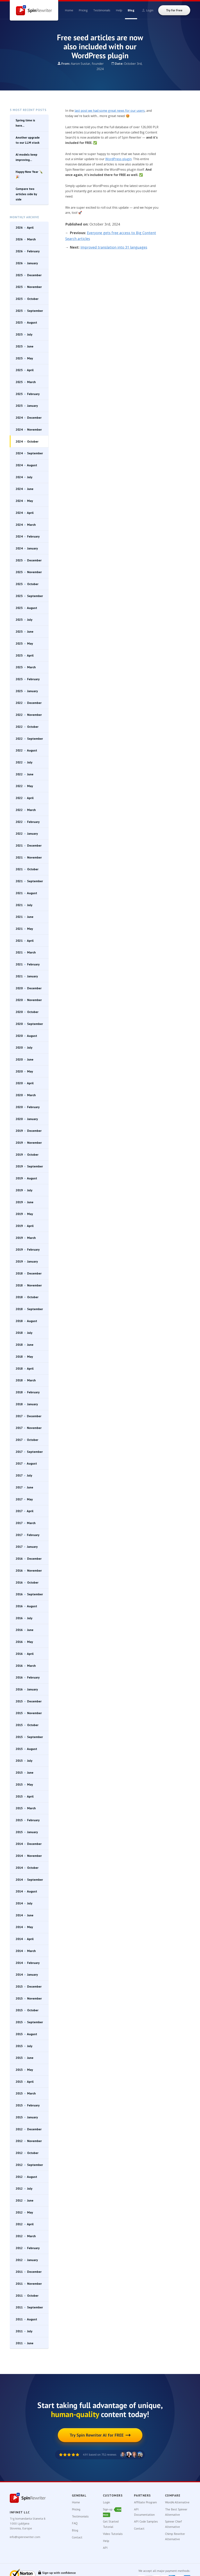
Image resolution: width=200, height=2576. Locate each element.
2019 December (29, 1131)
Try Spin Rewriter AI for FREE (100, 2435)
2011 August (26, 2319)
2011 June (24, 2343)
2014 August (26, 1891)
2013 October (27, 2010)
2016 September (29, 1594)
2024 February (28, 536)
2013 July (24, 2046)
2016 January (27, 1689)
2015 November (29, 1713)
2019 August (26, 1178)
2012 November (29, 2141)
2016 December (29, 1558)
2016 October (27, 1582)
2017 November (29, 1428)
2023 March (26, 667)
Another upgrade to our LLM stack (28, 140)
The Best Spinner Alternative (176, 2511)
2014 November (29, 1856)
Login (147, 10)
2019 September (29, 1166)
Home (69, 10)
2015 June (24, 1772)
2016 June (24, 1630)
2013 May (24, 2070)
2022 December (29, 703)
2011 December (29, 2272)
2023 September (29, 596)
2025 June (24, 346)
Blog (131, 10)
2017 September (29, 1452)
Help (119, 10)
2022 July (24, 762)
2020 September (29, 1024)
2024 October (27, 441)
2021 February (28, 964)
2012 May (24, 2212)
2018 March (26, 1380)
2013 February (28, 2105)
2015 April (25, 1796)
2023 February (28, 679)
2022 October (27, 727)
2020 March (26, 1095)
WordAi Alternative (177, 2502)
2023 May (24, 643)
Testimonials (101, 10)
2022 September (29, 739)
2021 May (24, 929)
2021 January (27, 976)
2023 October (27, 584)
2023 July (24, 619)
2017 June (24, 1487)
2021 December (29, 845)
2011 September (29, 2307)
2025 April (25, 370)
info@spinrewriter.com (25, 2537)
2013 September (29, 2022)
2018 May (24, 1356)
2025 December (29, 275)
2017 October (27, 1440)
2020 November (29, 1000)
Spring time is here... (25, 122)
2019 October (27, 1154)
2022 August (26, 750)
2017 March (26, 1523)
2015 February (28, 1820)
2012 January (27, 2260)
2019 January (27, 1261)
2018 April (25, 1368)
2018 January (27, 1404)
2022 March (26, 810)
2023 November (29, 572)
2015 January (27, 1832)
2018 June (24, 1345)
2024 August (26, 465)
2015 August (26, 1749)
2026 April (25, 227)
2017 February (27, 1535)
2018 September (29, 1309)
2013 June (24, 2058)
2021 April (25, 941)
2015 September (29, 1737)
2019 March (26, 1238)
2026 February (28, 251)
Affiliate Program (145, 2502)
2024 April (25, 513)
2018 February (28, 1392)
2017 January (27, 1547)
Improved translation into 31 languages (113, 247)
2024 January (27, 548)
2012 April (25, 2224)
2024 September (29, 453)
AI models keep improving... (26, 157)
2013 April (25, 2082)
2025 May (24, 358)
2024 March (26, 525)
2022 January (27, 833)
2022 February (28, 822)
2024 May (24, 501)
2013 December (29, 1986)
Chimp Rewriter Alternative (175, 2536)
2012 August (26, 2177)
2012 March (26, 2236)
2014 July (24, 1903)
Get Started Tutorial (111, 2524)
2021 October (27, 869)
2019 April (25, 1226)
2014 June (24, 1915)
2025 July (24, 334)
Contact (77, 2537)
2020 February (28, 1107)
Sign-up (112, 2512)
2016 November (29, 1570)
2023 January (27, 691)
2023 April (25, 655)
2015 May (24, 1784)
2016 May (24, 1642)
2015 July (24, 1760)
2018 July (24, 1333)
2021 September (29, 881)
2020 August (26, 1036)
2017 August (26, 1463)
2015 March (26, 1808)
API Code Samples (146, 2521)
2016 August (26, 1606)
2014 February (28, 1963)
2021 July (24, 905)
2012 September (29, 2165)
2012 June (24, 2200)
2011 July (24, 2331)
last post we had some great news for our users (110, 110)
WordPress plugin (118, 159)
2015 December (29, 1701)
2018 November (29, 1285)
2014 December (29, 1844)
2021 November (29, 857)
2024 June (24, 489)
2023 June (24, 631)
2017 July (24, 1475)
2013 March (26, 2093)
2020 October (27, 1012)
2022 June (24, 774)
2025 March (26, 382)
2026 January (27, 263)
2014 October (27, 1868)
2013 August (26, 2034)
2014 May (24, 1927)
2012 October (27, 2153)
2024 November (29, 429)
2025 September (29, 311)
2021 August (26, 893)
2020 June (24, 1059)
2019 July (24, 1190)
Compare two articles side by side (26, 194)
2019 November (29, 1143)
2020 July (24, 1047)
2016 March (26, 1666)
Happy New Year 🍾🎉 (29, 174)
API (105, 2548)
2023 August (26, 608)
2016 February (28, 1677)
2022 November (29, 715)
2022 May (24, 786)
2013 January (27, 2117)
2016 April (25, 1654)
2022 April (25, 798)
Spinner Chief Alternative (173, 2524)
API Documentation (144, 2511)
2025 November (29, 287)
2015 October (27, 1725)
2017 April (24, 1511)
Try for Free (174, 10)
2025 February (28, 394)
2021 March (26, 952)
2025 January (27, 406)
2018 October (27, 1297)
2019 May (24, 1214)
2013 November (29, 1998)
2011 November (29, 2284)
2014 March (26, 1951)
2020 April (25, 1083)
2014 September (29, 1879)
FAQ (75, 2523)
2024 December (29, 417)
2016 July (24, 1618)
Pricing (83, 10)
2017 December (28, 1416)
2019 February (28, 1249)
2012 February (28, 2248)
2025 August (26, 322)
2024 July (24, 477)
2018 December (29, 1273)
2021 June (24, 917)
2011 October (27, 2295)
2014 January (27, 1974)
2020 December (29, 988)
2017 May (24, 1499)
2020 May (24, 1071)
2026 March (26, 239)
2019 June (24, 1202)
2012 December (29, 2129)
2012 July (24, 2188)
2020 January (27, 1119)
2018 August (26, 1321)
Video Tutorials (113, 2534)
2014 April (25, 1939)
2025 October (27, 299)
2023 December (29, 560)
